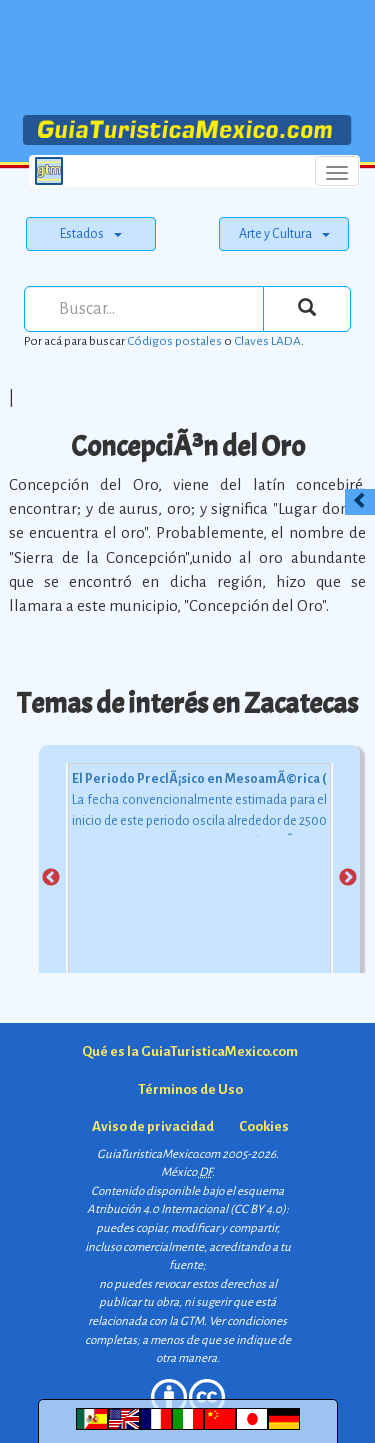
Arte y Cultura (284, 234)
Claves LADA (267, 341)
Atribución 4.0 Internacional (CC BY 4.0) (186, 1209)
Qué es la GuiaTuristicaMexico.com (190, 1051)
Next (348, 878)
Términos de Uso (190, 1089)
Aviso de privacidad (153, 1126)
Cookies (264, 1126)
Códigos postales (174, 341)
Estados (91, 234)
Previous (51, 878)
